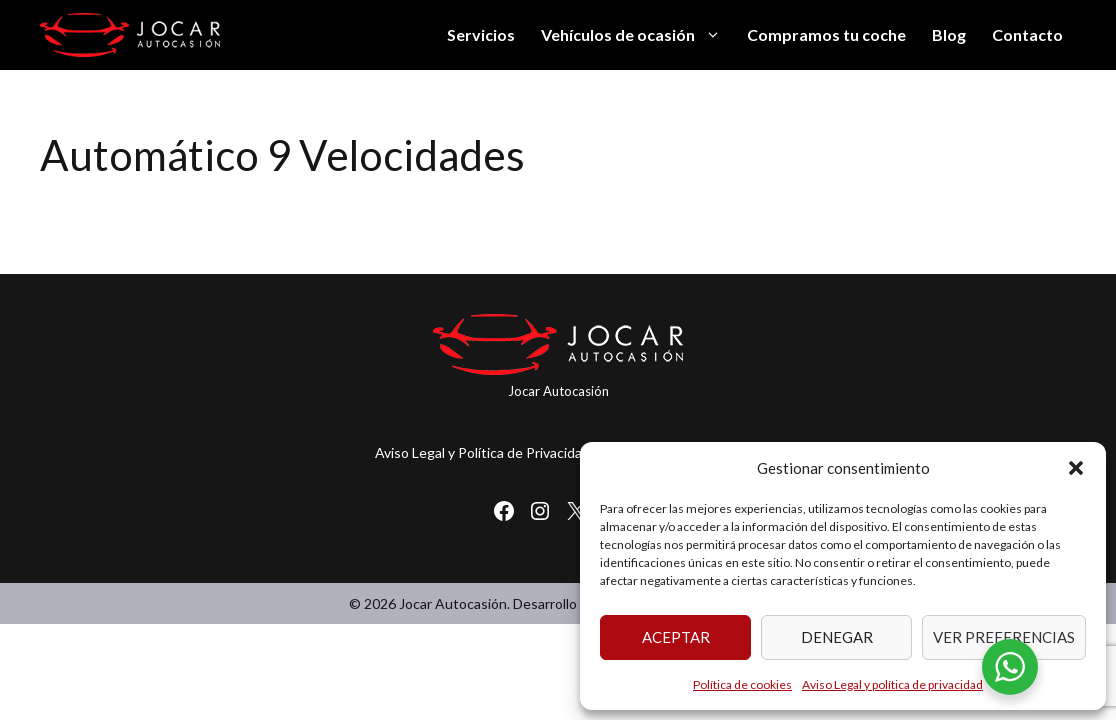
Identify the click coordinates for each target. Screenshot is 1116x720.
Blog (949, 34)
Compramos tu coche (826, 34)
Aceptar (676, 637)
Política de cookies (742, 684)
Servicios (481, 34)
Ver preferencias (1004, 637)
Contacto (1027, 34)
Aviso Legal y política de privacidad (892, 684)
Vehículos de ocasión (637, 35)
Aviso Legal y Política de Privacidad (482, 452)
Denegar (837, 637)
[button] (1076, 468)
